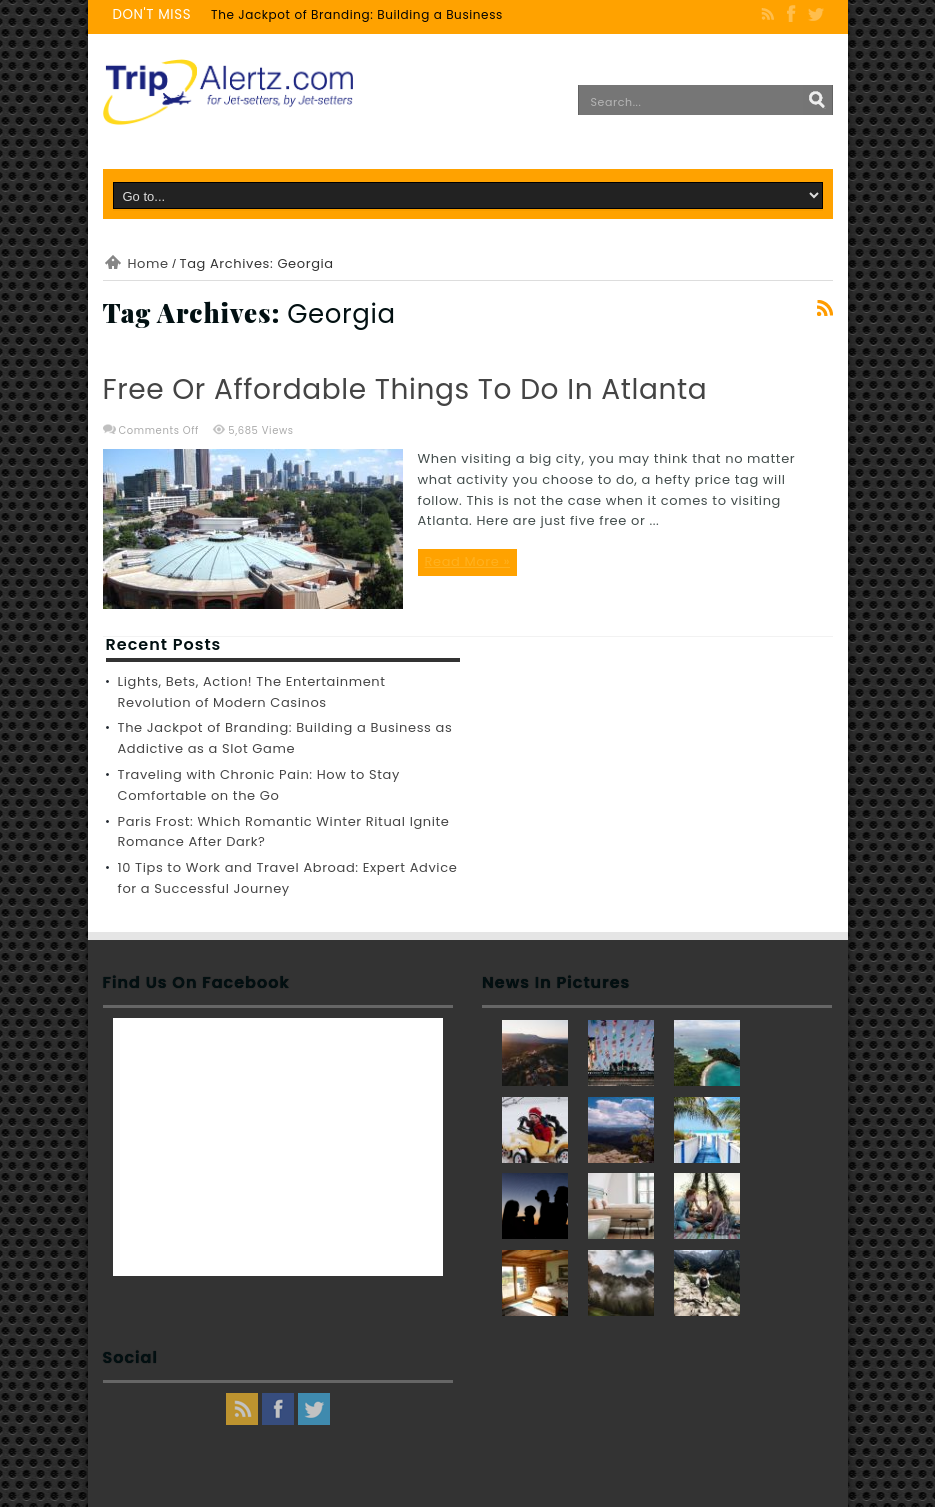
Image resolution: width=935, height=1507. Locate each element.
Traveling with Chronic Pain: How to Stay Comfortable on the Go (259, 785)
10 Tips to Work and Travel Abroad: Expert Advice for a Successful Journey (288, 878)
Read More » (468, 561)
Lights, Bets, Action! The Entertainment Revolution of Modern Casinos (252, 692)
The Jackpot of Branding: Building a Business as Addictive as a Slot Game (451, 14)
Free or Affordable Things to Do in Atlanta (405, 389)
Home (148, 263)
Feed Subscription (825, 308)
